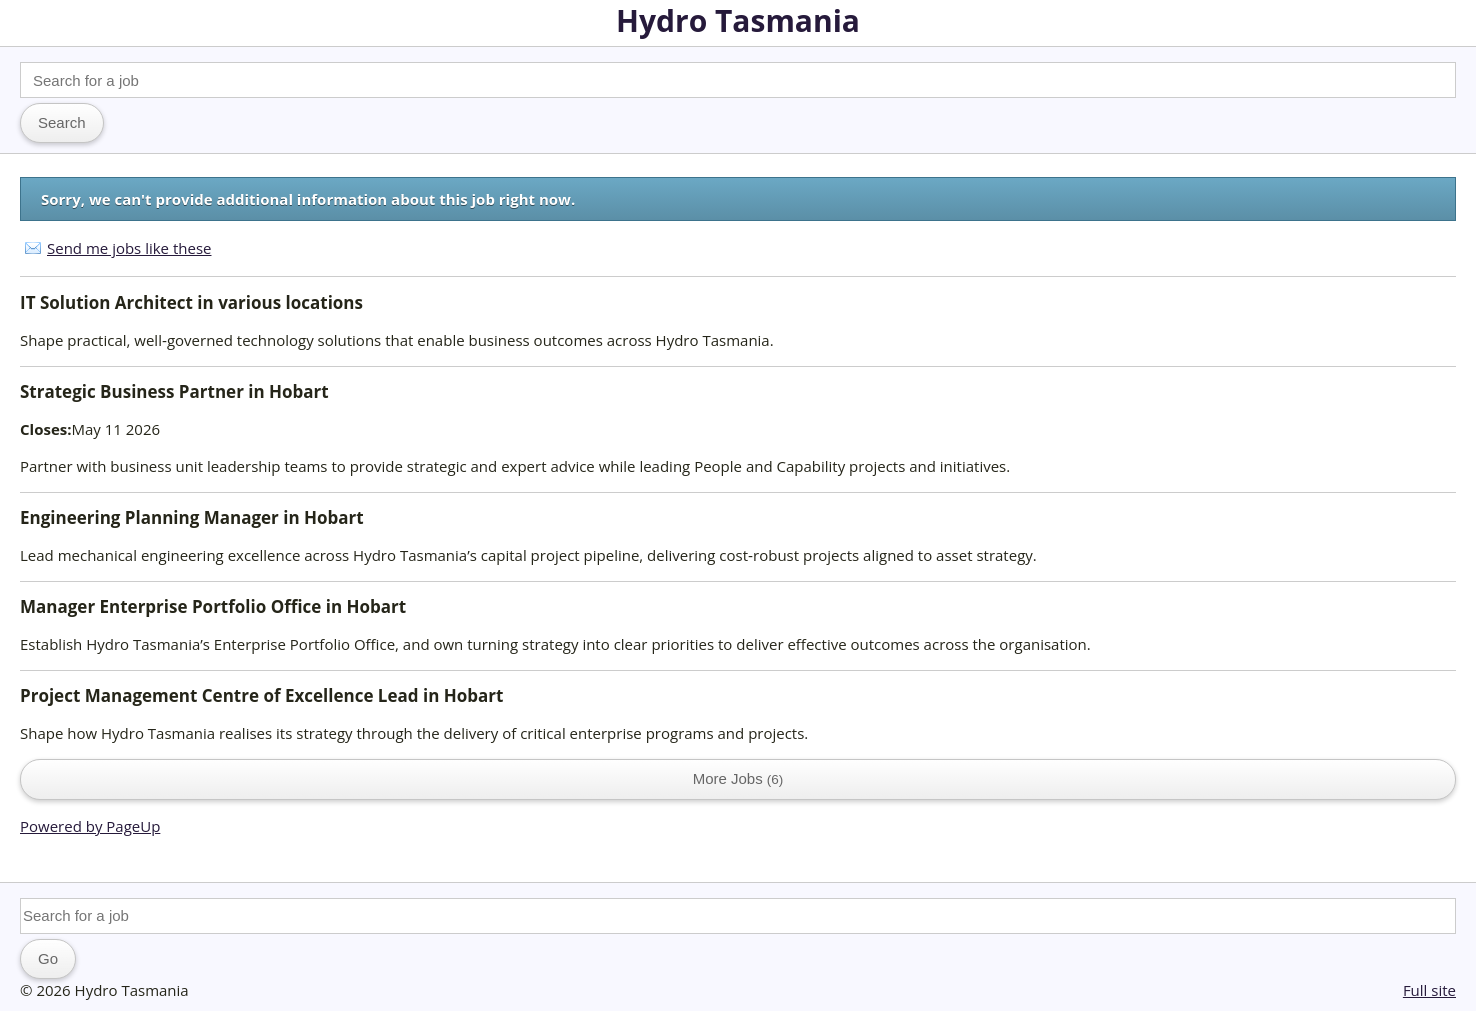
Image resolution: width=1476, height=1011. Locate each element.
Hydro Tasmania (738, 20)
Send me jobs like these (129, 248)
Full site (1429, 990)
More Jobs (738, 778)
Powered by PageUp (90, 826)
